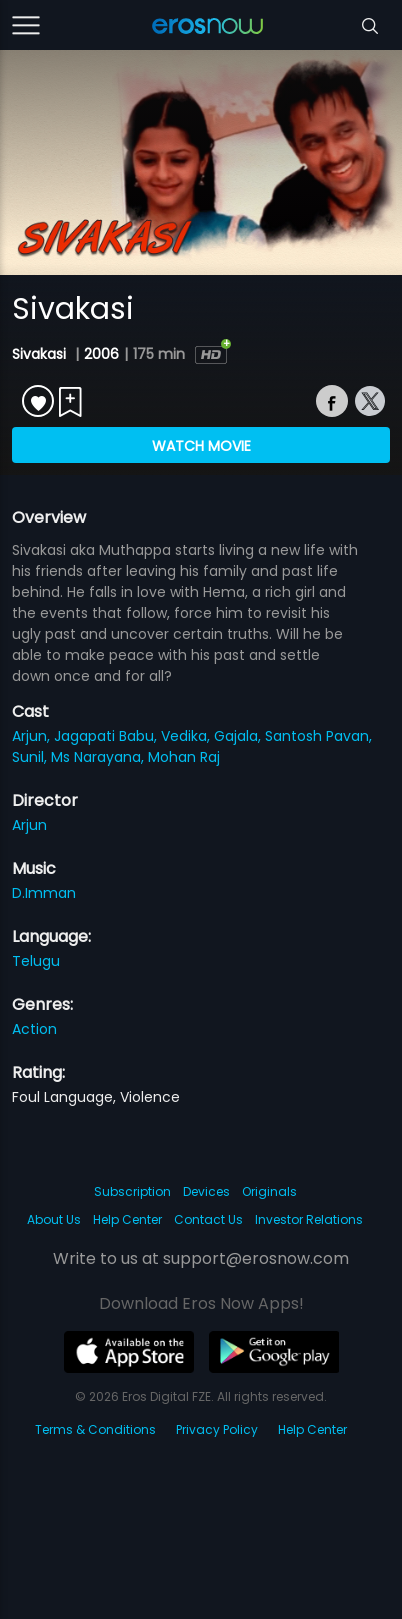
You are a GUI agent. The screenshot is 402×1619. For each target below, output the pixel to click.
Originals (269, 1191)
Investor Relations (309, 1219)
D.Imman (44, 893)
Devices (206, 1191)
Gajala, (239, 736)
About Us (54, 1219)
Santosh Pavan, (318, 736)
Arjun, (33, 736)
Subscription (132, 1191)
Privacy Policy (217, 1429)
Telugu (36, 961)
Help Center (127, 1219)
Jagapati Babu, (107, 736)
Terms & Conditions (95, 1429)
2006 (101, 354)
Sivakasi (41, 354)
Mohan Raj (184, 757)
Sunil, (31, 757)
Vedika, (187, 736)
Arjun (29, 825)
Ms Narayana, (99, 757)
